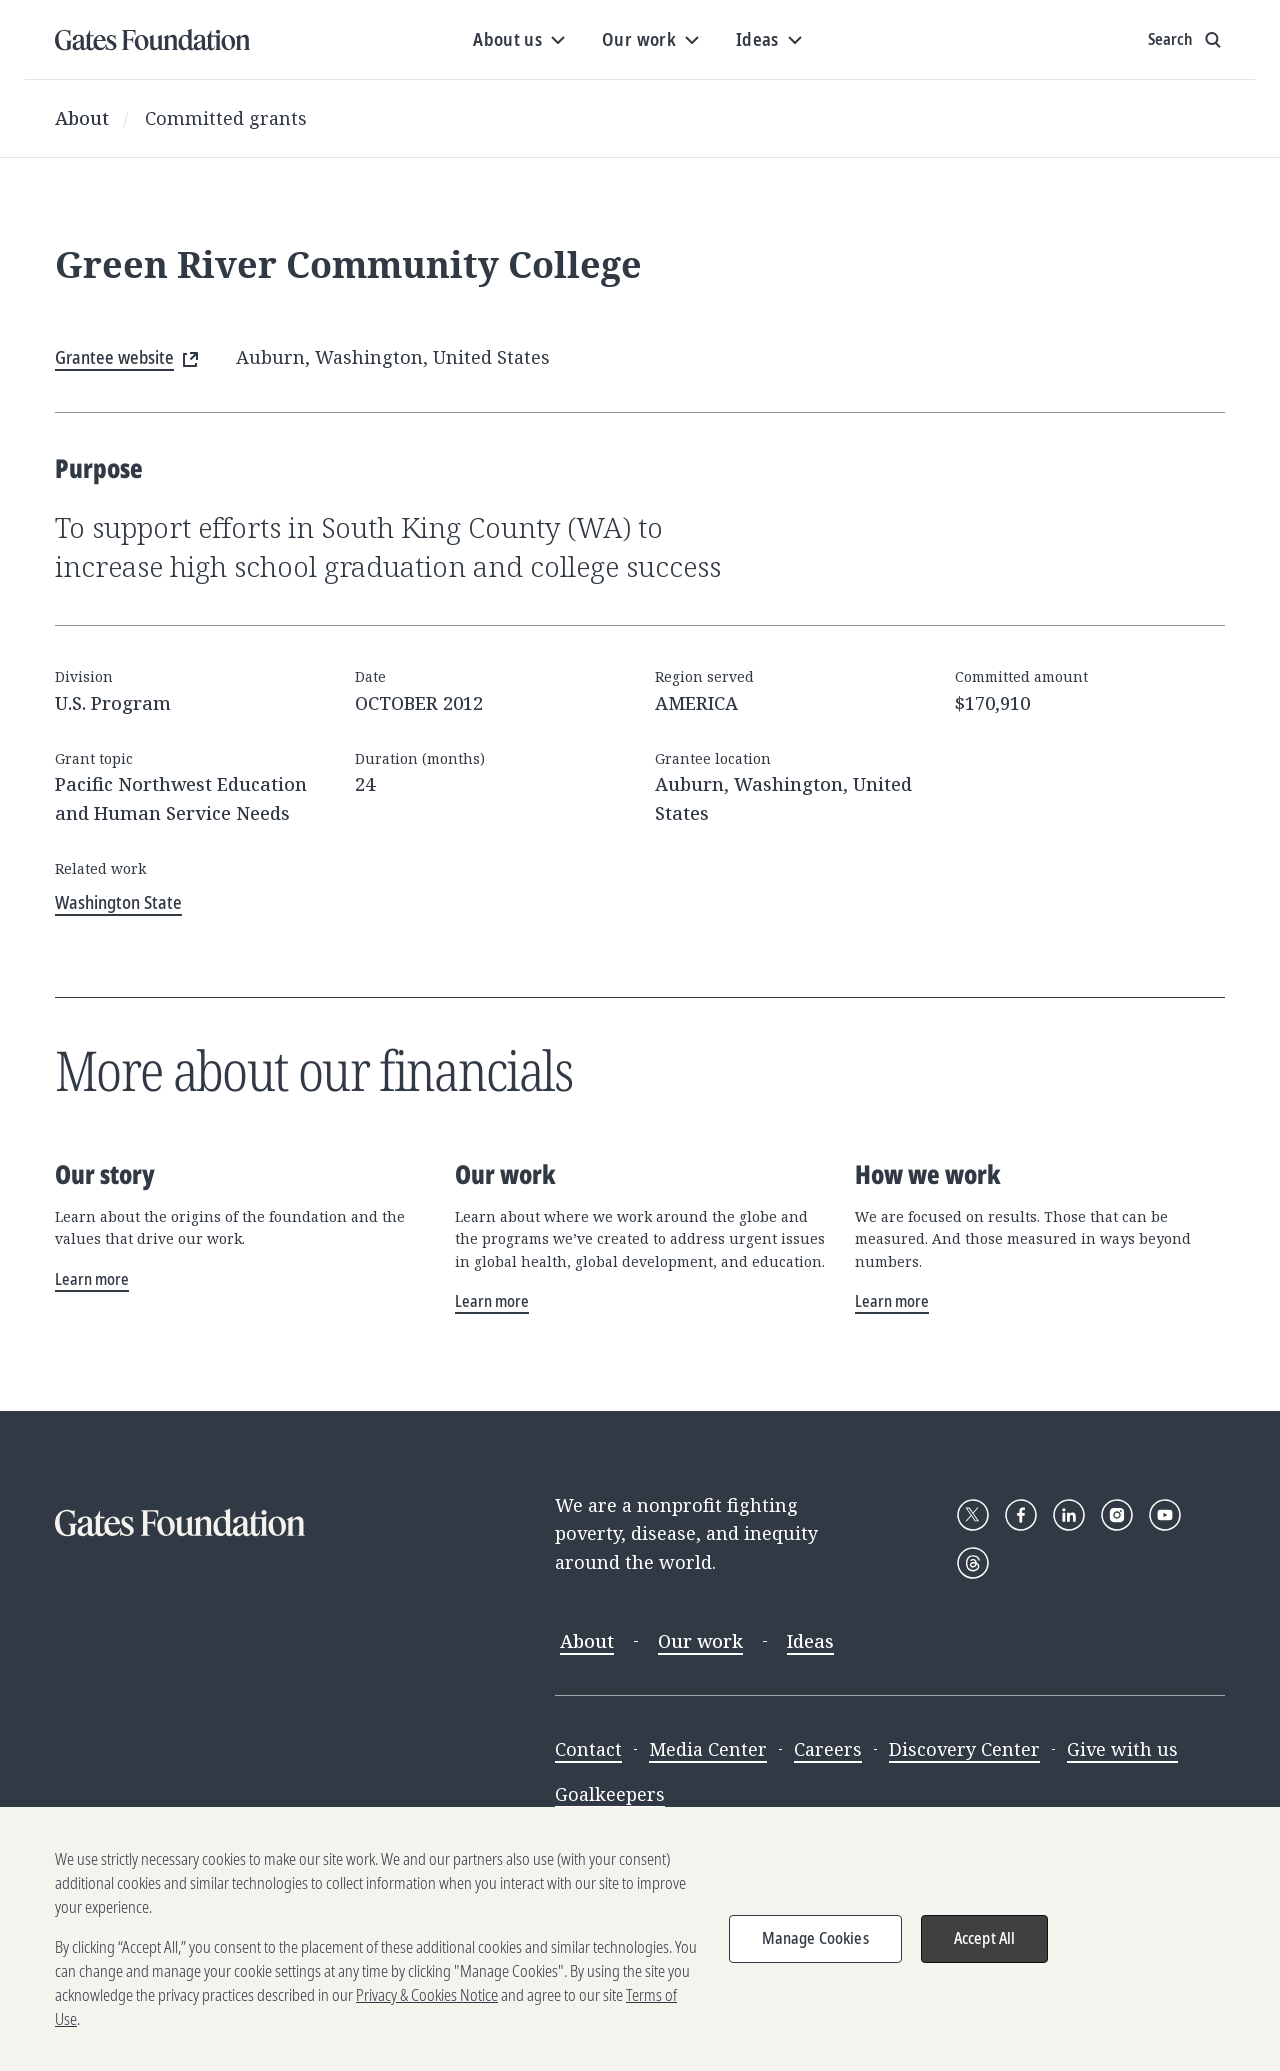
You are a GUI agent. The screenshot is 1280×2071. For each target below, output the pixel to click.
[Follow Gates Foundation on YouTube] (1165, 1515)
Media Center (708, 1749)
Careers (828, 1749)
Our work (700, 1641)
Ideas (810, 1641)
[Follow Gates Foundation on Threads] (973, 1563)
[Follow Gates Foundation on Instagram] (1117, 1515)
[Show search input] (1186, 40)
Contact (588, 1749)
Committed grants (226, 118)
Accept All (985, 1952)
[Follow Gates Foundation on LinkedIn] (1069, 1515)
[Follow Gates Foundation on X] (973, 1515)
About (82, 118)
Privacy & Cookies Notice (427, 2009)
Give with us (1122, 1749)
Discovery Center (964, 1749)
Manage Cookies (815, 1952)
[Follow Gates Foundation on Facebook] (1021, 1515)
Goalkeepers (610, 1794)
